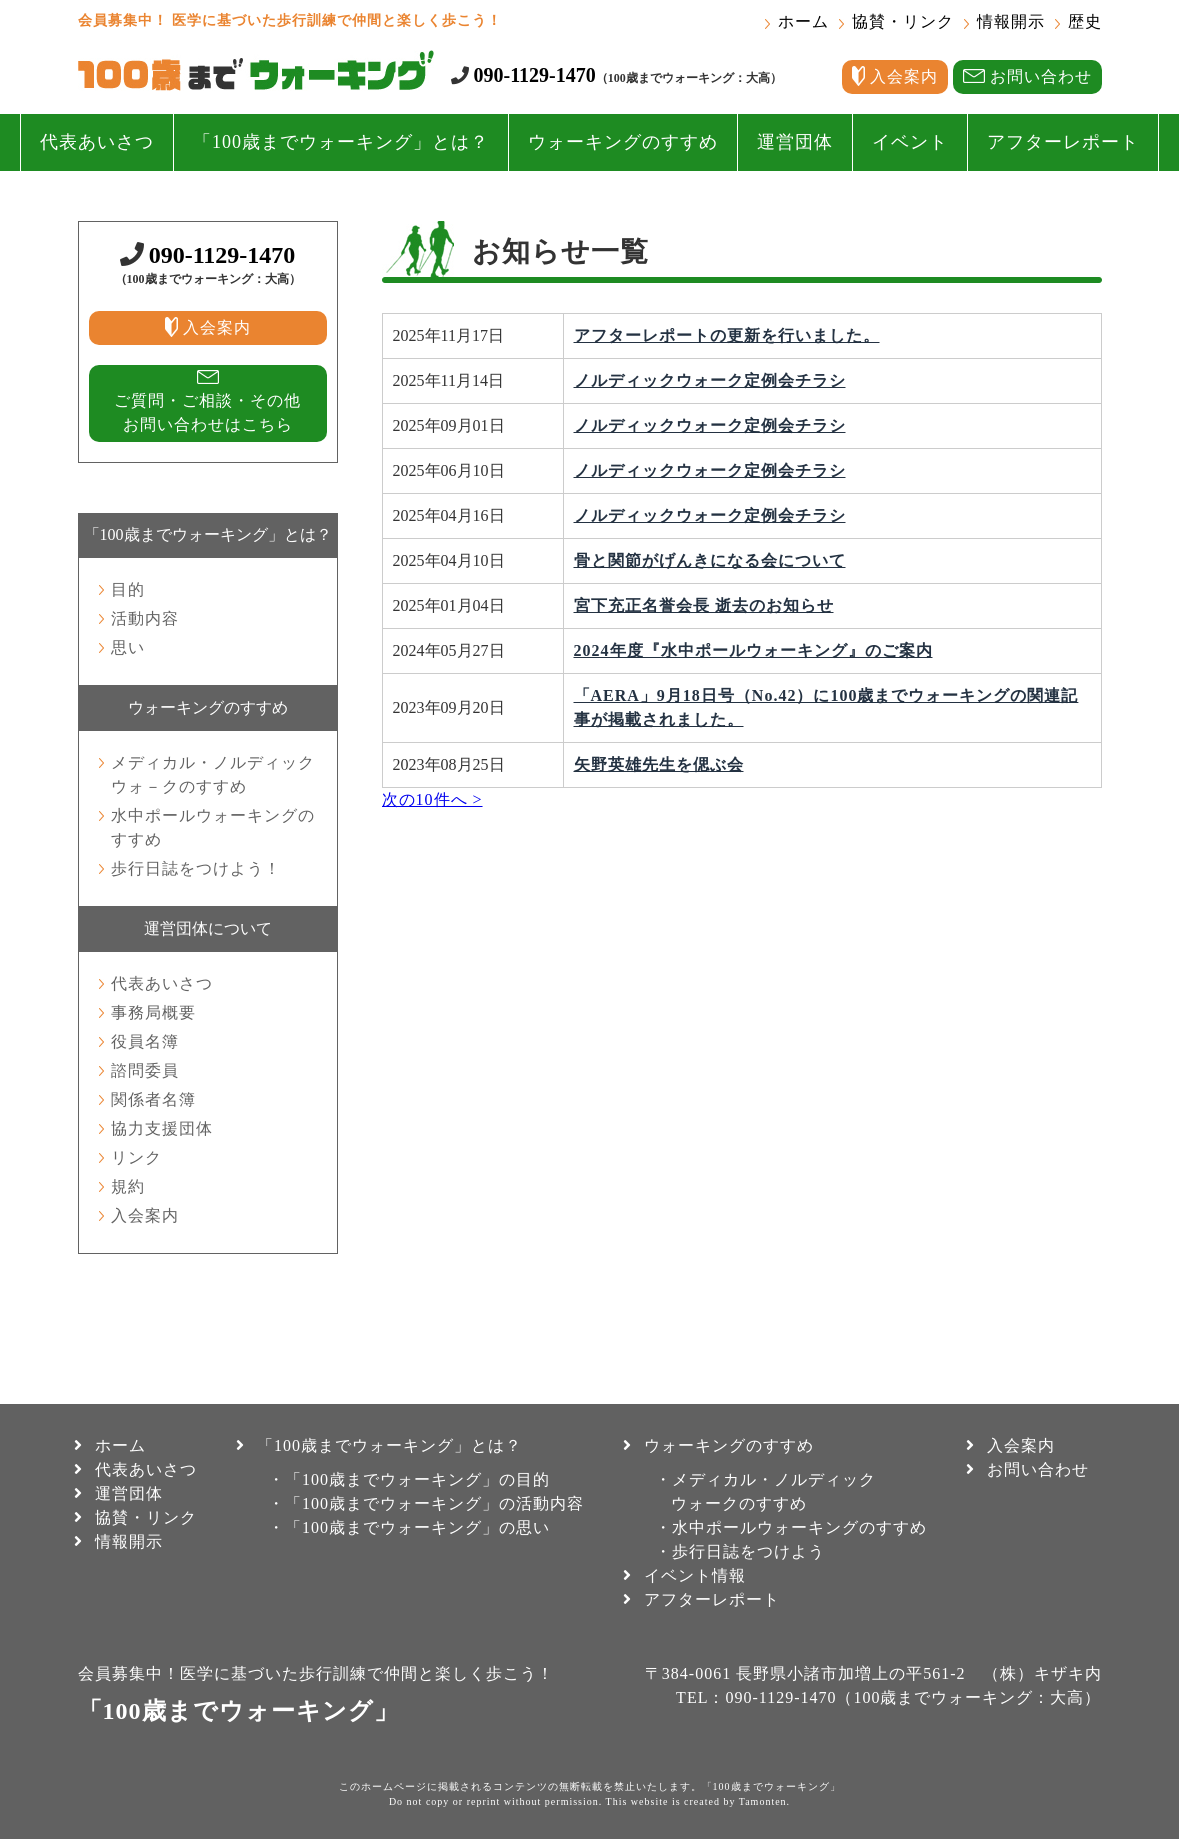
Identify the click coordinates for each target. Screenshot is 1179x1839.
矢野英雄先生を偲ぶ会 (659, 764)
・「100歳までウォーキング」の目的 (409, 1479)
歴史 (1085, 21)
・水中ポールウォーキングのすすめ (791, 1527)
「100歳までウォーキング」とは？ (341, 142)
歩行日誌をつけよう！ (196, 868)
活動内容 (145, 618)
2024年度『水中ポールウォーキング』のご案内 (753, 650)
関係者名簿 (153, 1099)
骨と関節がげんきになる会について (710, 560)
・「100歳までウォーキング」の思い (409, 1527)
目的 (128, 589)
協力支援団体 (162, 1128)
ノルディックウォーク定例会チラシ (710, 380)
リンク (136, 1157)
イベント (910, 142)
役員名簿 (145, 1041)
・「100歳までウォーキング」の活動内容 (426, 1503)
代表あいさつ (97, 142)
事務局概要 (153, 1012)
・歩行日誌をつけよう (740, 1551)
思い (128, 647)
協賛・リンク (903, 21)
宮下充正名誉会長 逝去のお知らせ (704, 605)
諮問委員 (145, 1070)
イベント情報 (695, 1575)
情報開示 (1011, 21)
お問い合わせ (1038, 1469)
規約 (128, 1186)
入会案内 (145, 1215)
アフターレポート (1063, 142)
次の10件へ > (432, 799)
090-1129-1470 (535, 75)
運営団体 (795, 142)
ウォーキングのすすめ (623, 142)
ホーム (803, 21)
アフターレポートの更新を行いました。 (727, 335)
